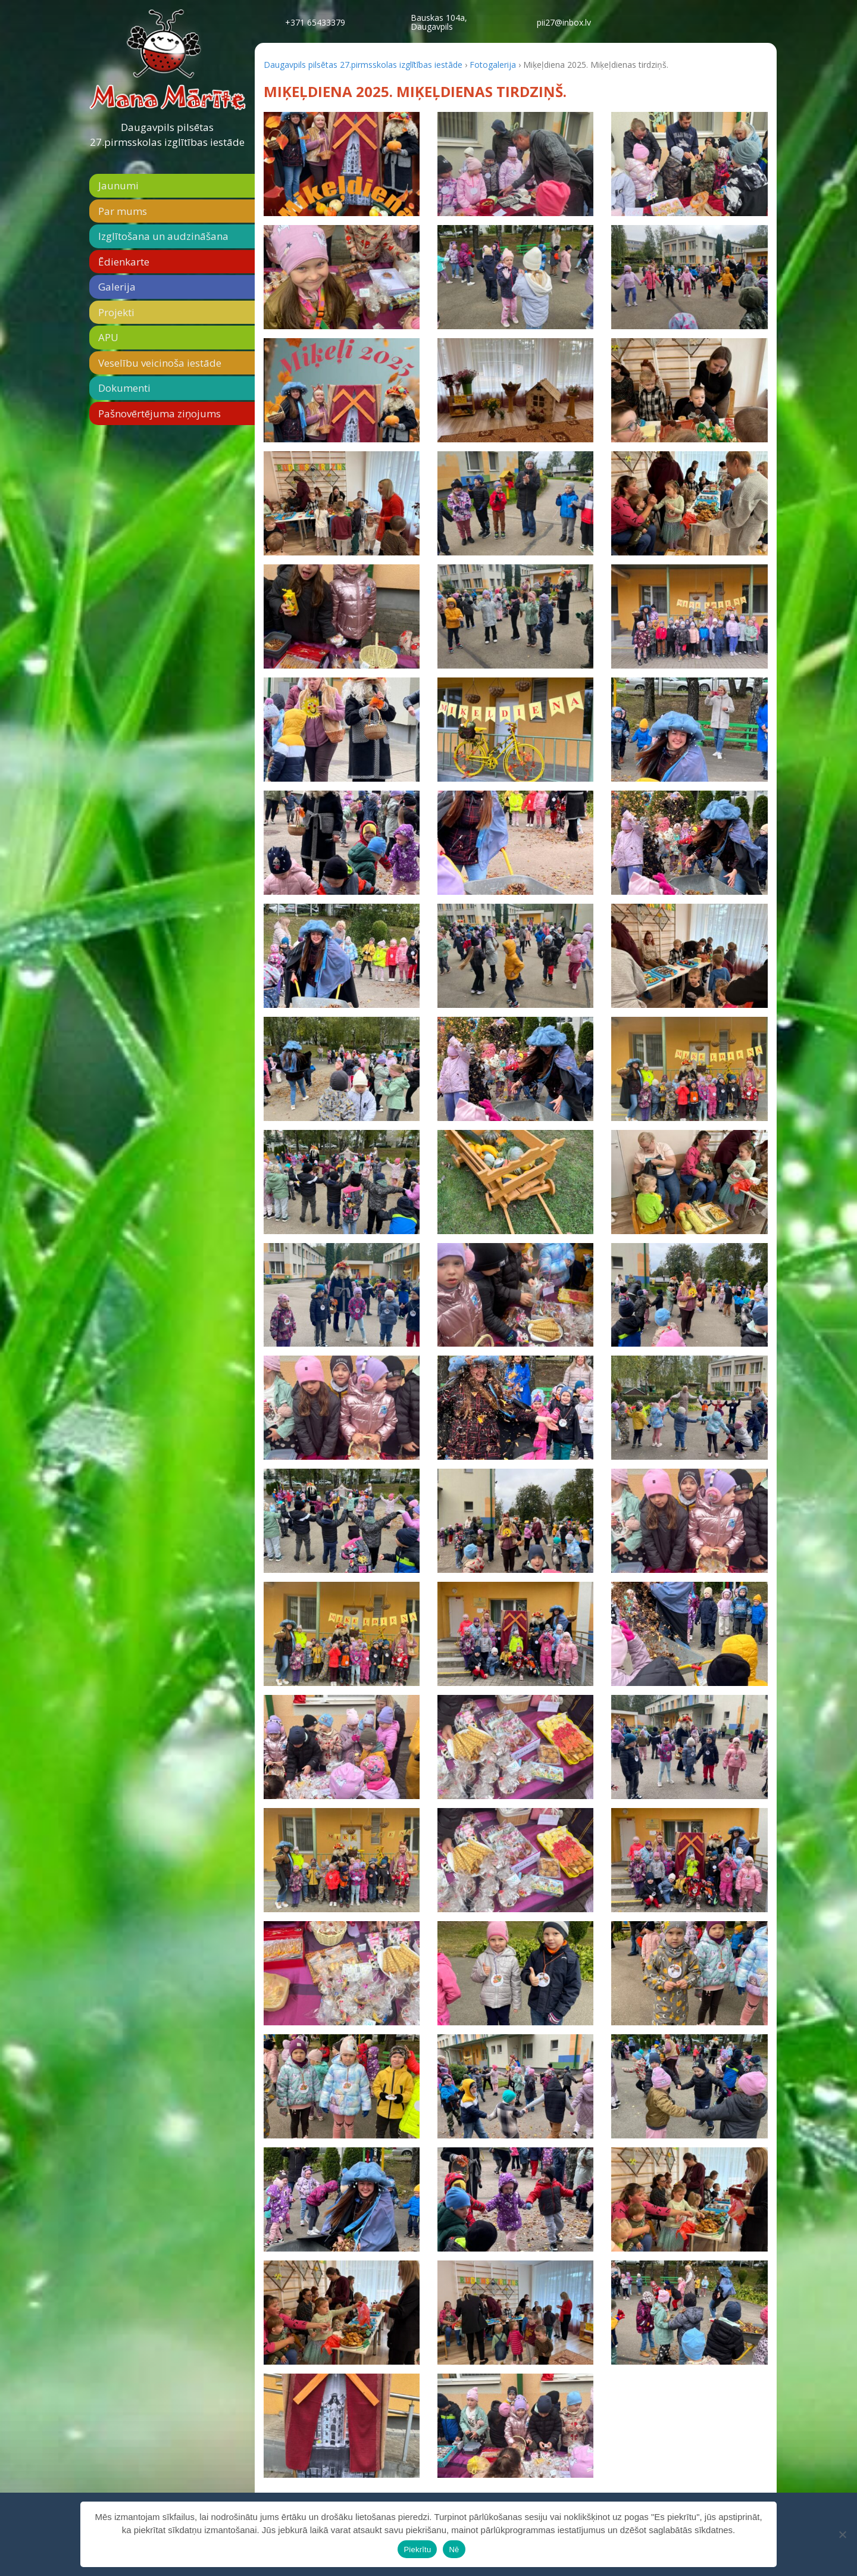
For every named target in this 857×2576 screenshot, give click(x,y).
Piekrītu (417, 2549)
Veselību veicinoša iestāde (159, 363)
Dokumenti (124, 388)
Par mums (122, 211)
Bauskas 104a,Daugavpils (439, 22)
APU (108, 337)
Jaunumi (118, 185)
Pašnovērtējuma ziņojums (159, 413)
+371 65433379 (315, 22)
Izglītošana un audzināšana (163, 236)
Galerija (117, 286)
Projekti (116, 312)
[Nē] (842, 2534)
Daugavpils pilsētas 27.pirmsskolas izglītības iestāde (167, 134)
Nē (454, 2549)
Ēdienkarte (123, 261)
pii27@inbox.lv (564, 22)
